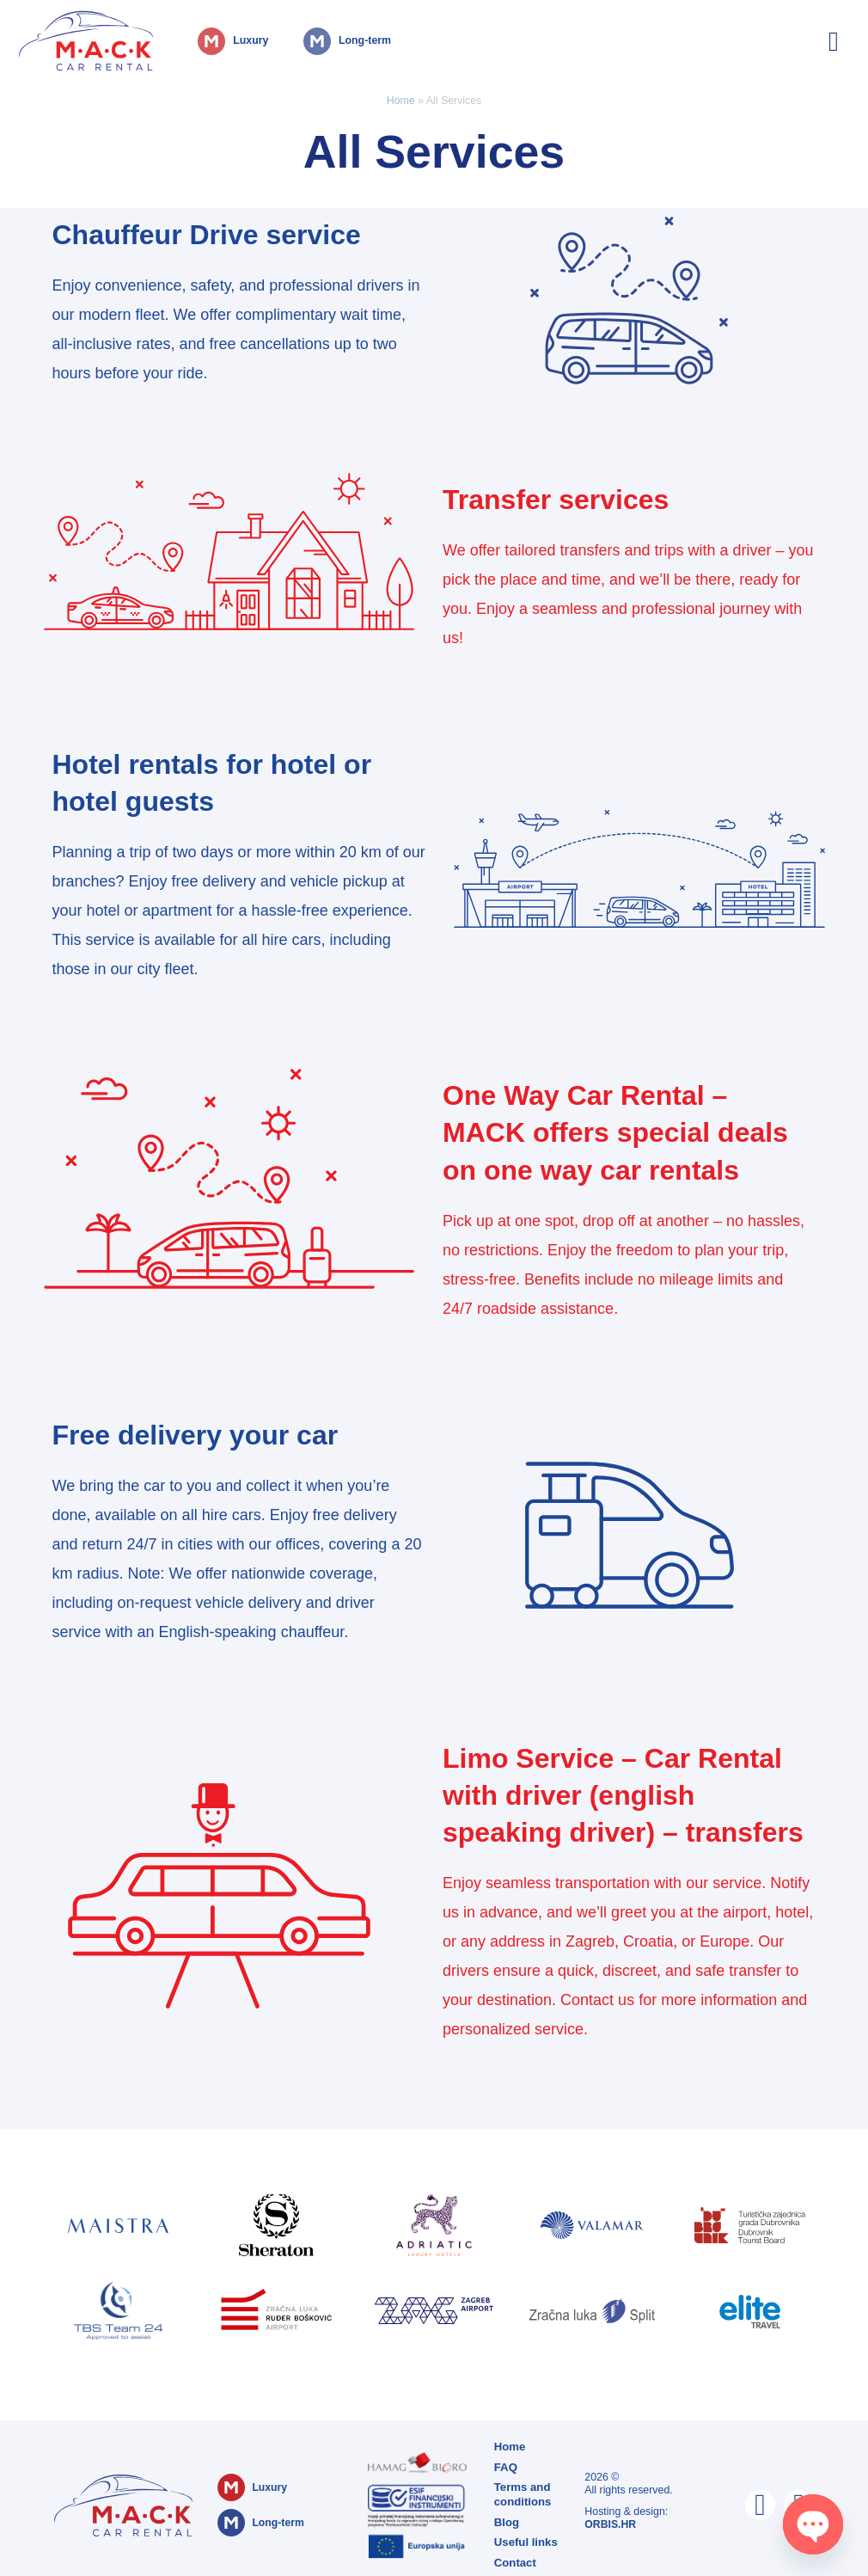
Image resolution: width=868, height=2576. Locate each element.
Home (401, 101)
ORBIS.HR (610, 2522)
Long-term (326, 33)
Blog (505, 2518)
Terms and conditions (520, 2491)
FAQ (505, 2466)
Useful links (523, 2537)
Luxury (206, 33)
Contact (514, 2557)
